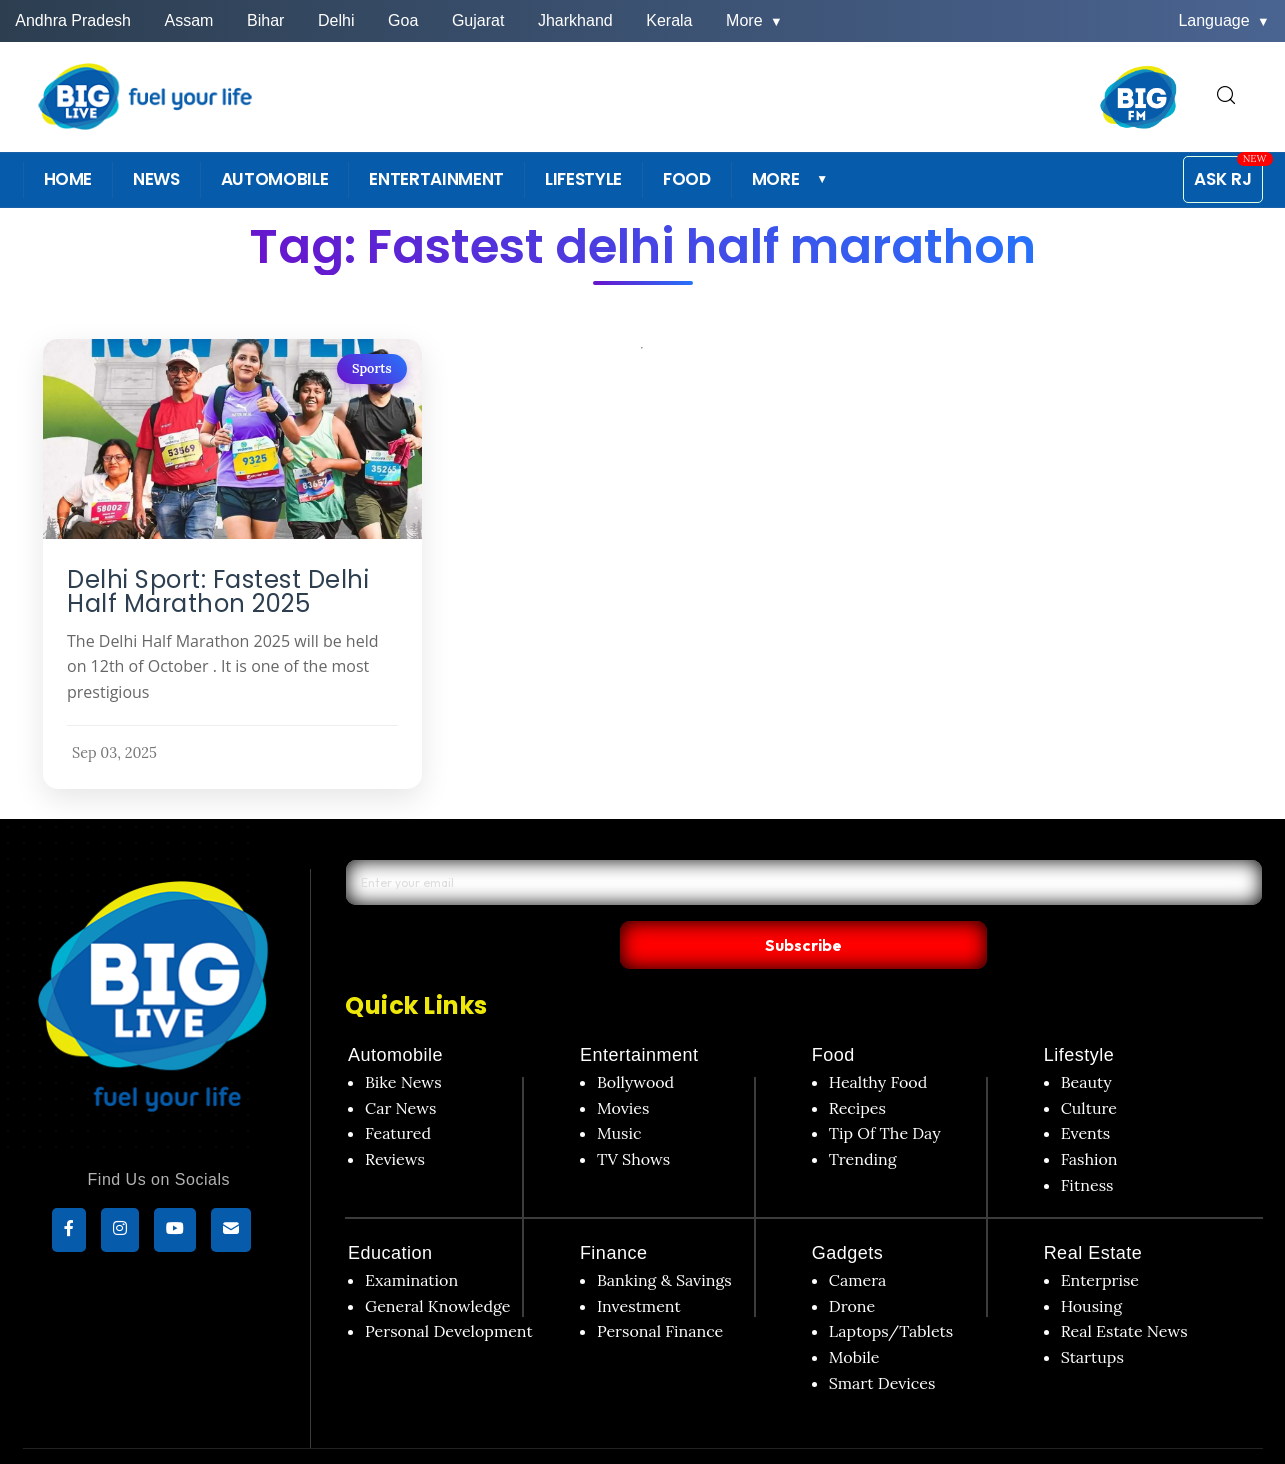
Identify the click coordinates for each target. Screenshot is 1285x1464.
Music (619, 1092)
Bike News (403, 1041)
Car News (400, 1066)
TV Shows (633, 1118)
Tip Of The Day (885, 1092)
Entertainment (639, 1014)
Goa (403, 20)
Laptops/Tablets (891, 1290)
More (754, 20)
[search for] (1226, 96)
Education (390, 1212)
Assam (189, 20)
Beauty (1086, 1041)
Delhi (336, 20)
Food (833, 1014)
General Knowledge (437, 1265)
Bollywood (635, 1041)
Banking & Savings (664, 1239)
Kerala (669, 20)
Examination (411, 1239)
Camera (858, 1239)
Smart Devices (882, 1341)
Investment (639, 1265)
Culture (1089, 1066)
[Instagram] (120, 1233)
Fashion (1089, 1118)
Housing (1092, 1265)
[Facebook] (69, 1233)
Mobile (854, 1316)
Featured (398, 1092)
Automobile (395, 1014)
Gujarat (478, 20)
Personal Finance (660, 1290)
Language (1223, 20)
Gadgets (848, 1212)
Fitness (1087, 1143)
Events (1086, 1092)
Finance (614, 1212)
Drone (852, 1265)
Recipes (857, 1066)
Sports (371, 368)
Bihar (265, 20)
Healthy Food (878, 1041)
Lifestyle (1079, 1014)
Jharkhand (575, 20)
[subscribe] (231, 1233)
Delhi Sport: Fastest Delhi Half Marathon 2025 (218, 592)
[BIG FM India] (1139, 97)
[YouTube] (175, 1233)
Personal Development (449, 1290)
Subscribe (994, 902)
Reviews (395, 1118)
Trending (863, 1118)
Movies (623, 1066)
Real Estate (1093, 1212)
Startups (1092, 1316)
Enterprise (1100, 1239)
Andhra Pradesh (73, 20)
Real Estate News (1124, 1290)
